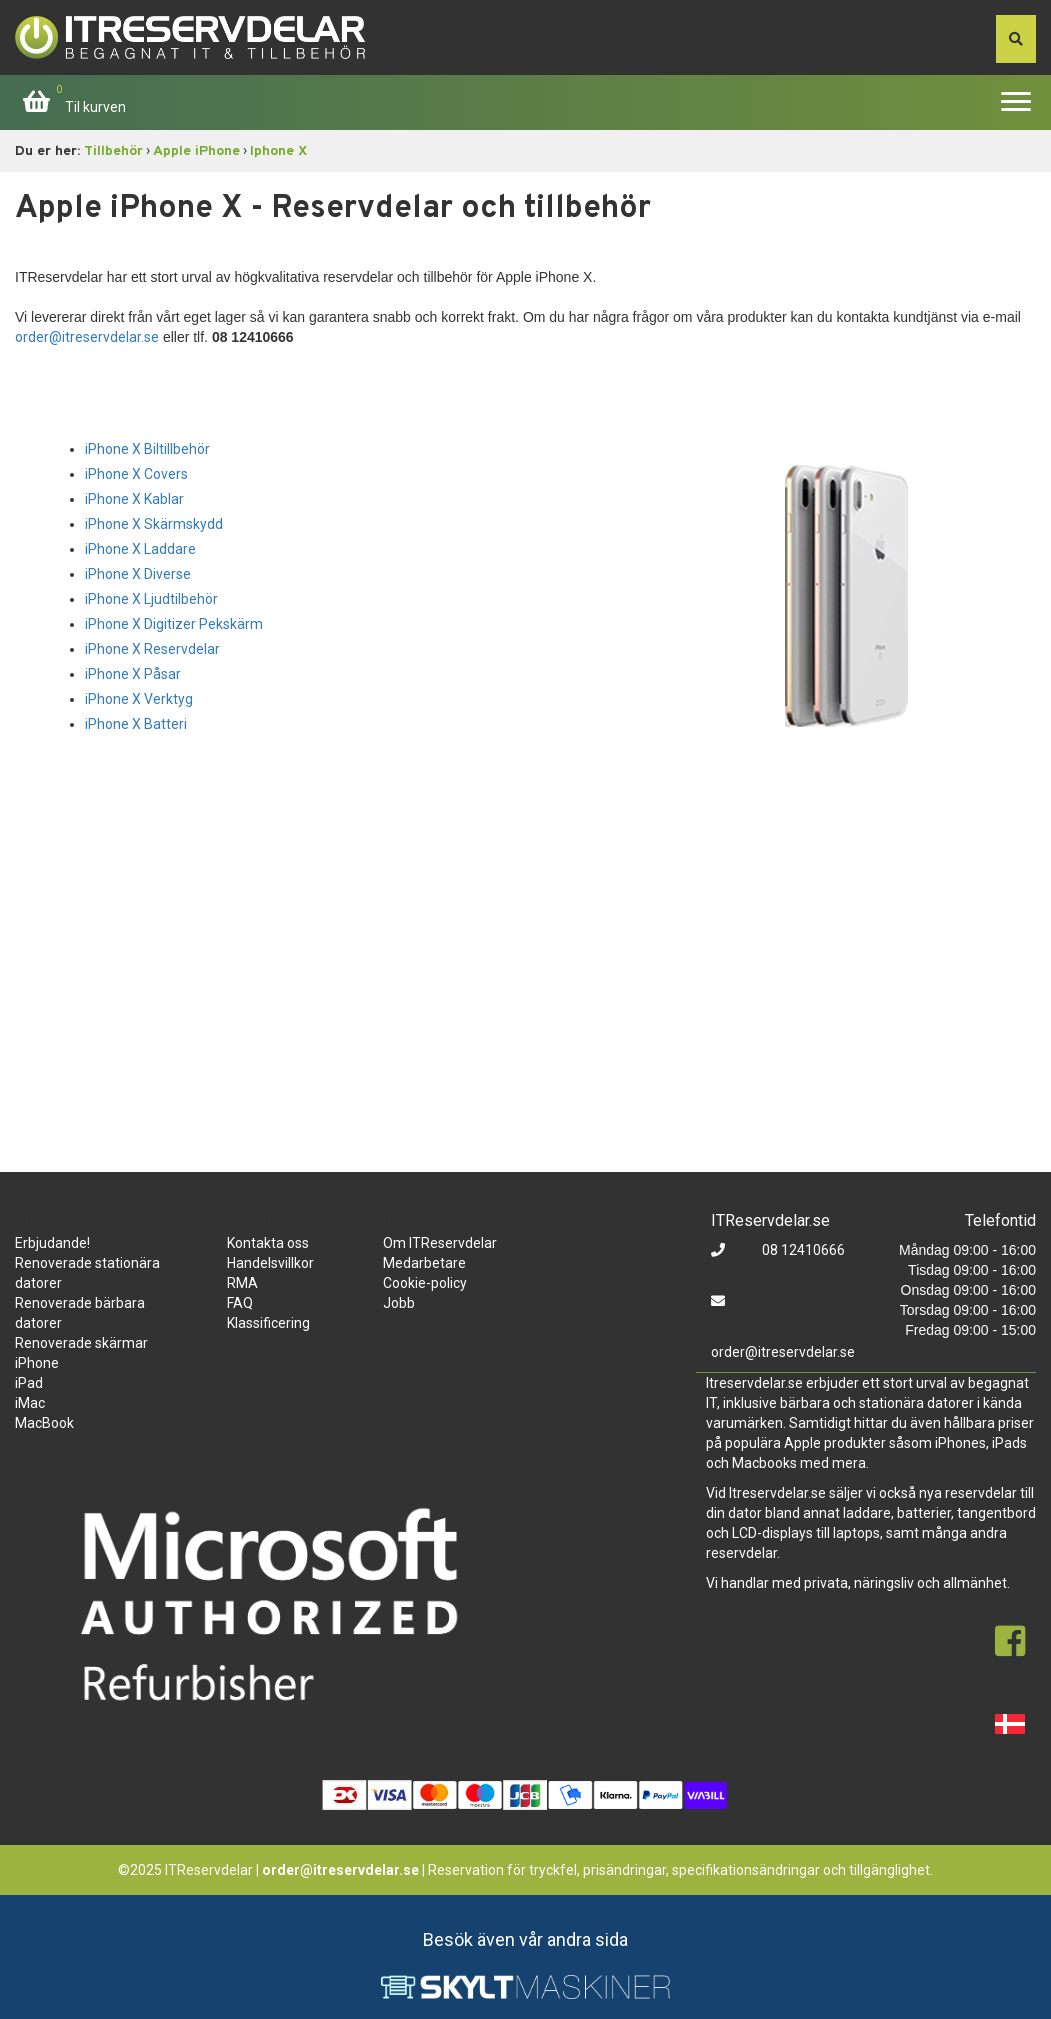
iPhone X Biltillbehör (147, 449)
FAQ (240, 1303)
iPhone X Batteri (136, 724)
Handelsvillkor (270, 1263)
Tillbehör (113, 151)
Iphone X (278, 151)
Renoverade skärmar (81, 1343)
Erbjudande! (52, 1243)
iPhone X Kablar (134, 499)
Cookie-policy (425, 1283)
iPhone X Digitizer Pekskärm (174, 624)
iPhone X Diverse (138, 574)
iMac (30, 1403)
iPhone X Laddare (140, 549)
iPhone (37, 1363)
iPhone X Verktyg (139, 699)
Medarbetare (424, 1263)
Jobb (399, 1303)
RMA (242, 1283)
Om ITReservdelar (440, 1243)
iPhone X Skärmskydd (154, 524)
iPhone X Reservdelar (152, 649)
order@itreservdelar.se (87, 337)
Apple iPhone (196, 151)
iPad (29, 1383)
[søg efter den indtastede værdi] (1016, 39)
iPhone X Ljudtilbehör (151, 599)
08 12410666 (802, 1250)
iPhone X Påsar (133, 674)
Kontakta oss (268, 1243)
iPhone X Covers (136, 474)
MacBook (44, 1423)
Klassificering (268, 1323)
